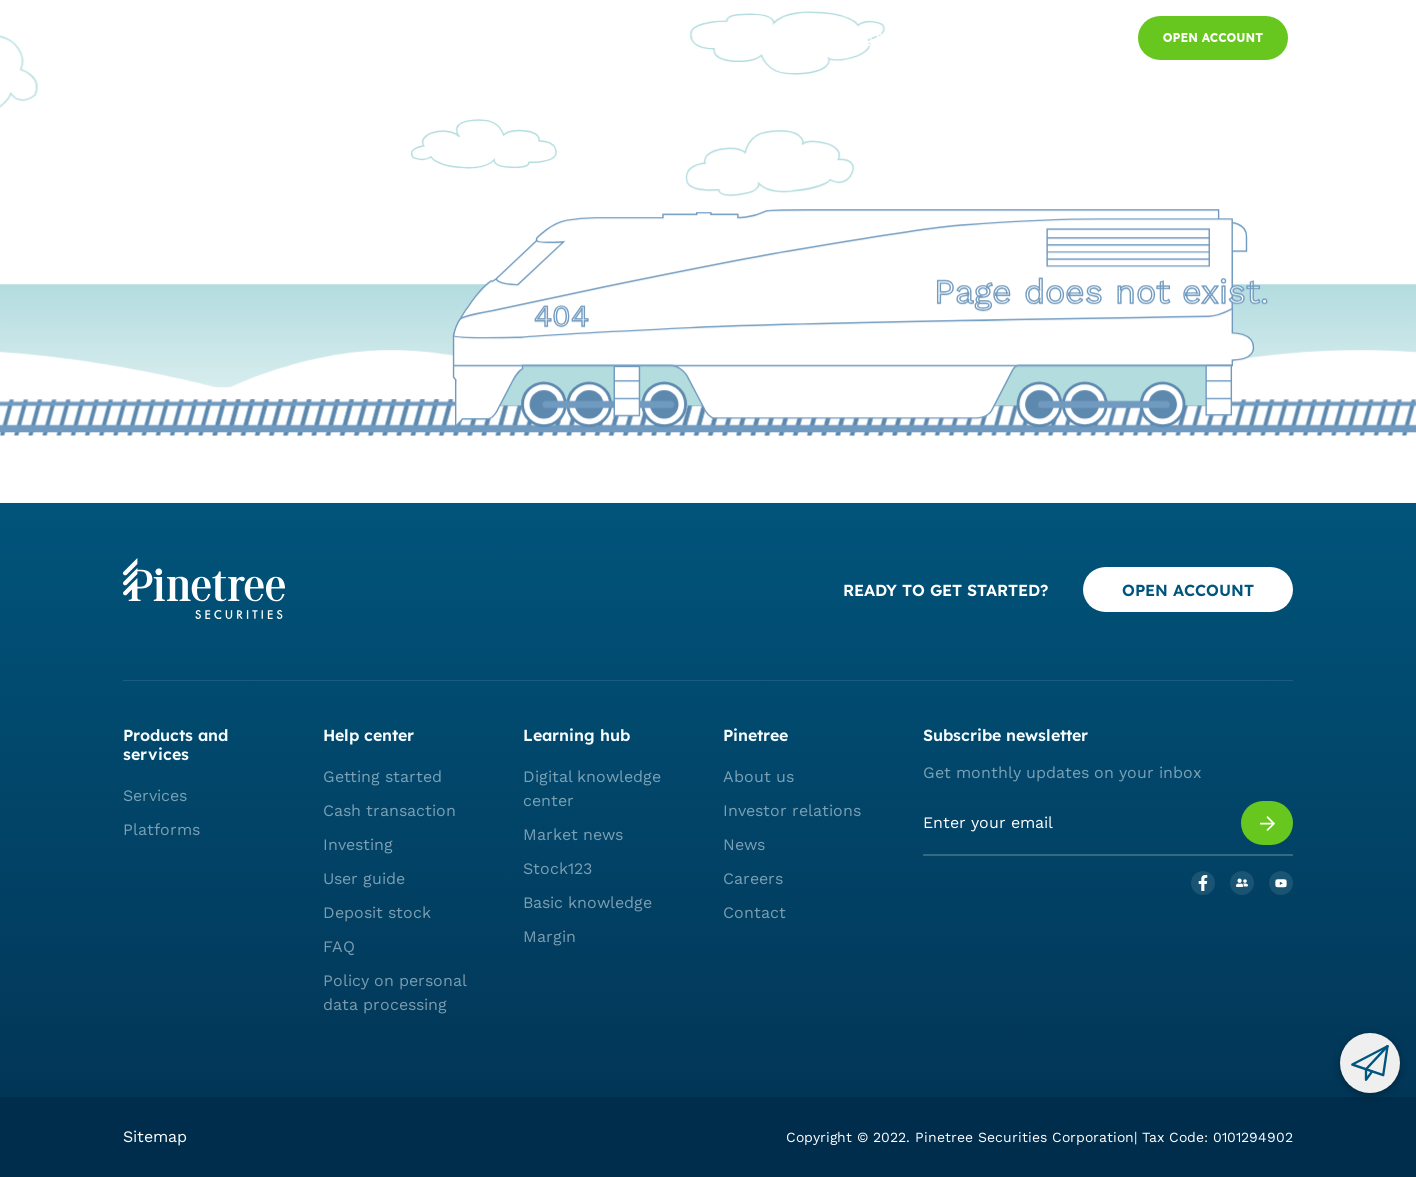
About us (758, 776)
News (744, 844)
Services (155, 795)
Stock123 (557, 868)
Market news (573, 834)
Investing (358, 844)
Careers (753, 878)
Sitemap (155, 1136)
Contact (754, 912)
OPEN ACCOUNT (1188, 590)
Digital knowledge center (592, 788)
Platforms (161, 829)
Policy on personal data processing (394, 992)
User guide (364, 878)
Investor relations (792, 810)
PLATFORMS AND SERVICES (373, 39)
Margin (549, 936)
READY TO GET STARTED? (945, 590)
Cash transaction (389, 810)
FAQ (339, 946)
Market (511, 39)
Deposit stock (377, 912)
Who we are (603, 39)
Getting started (382, 776)
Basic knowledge (587, 902)
